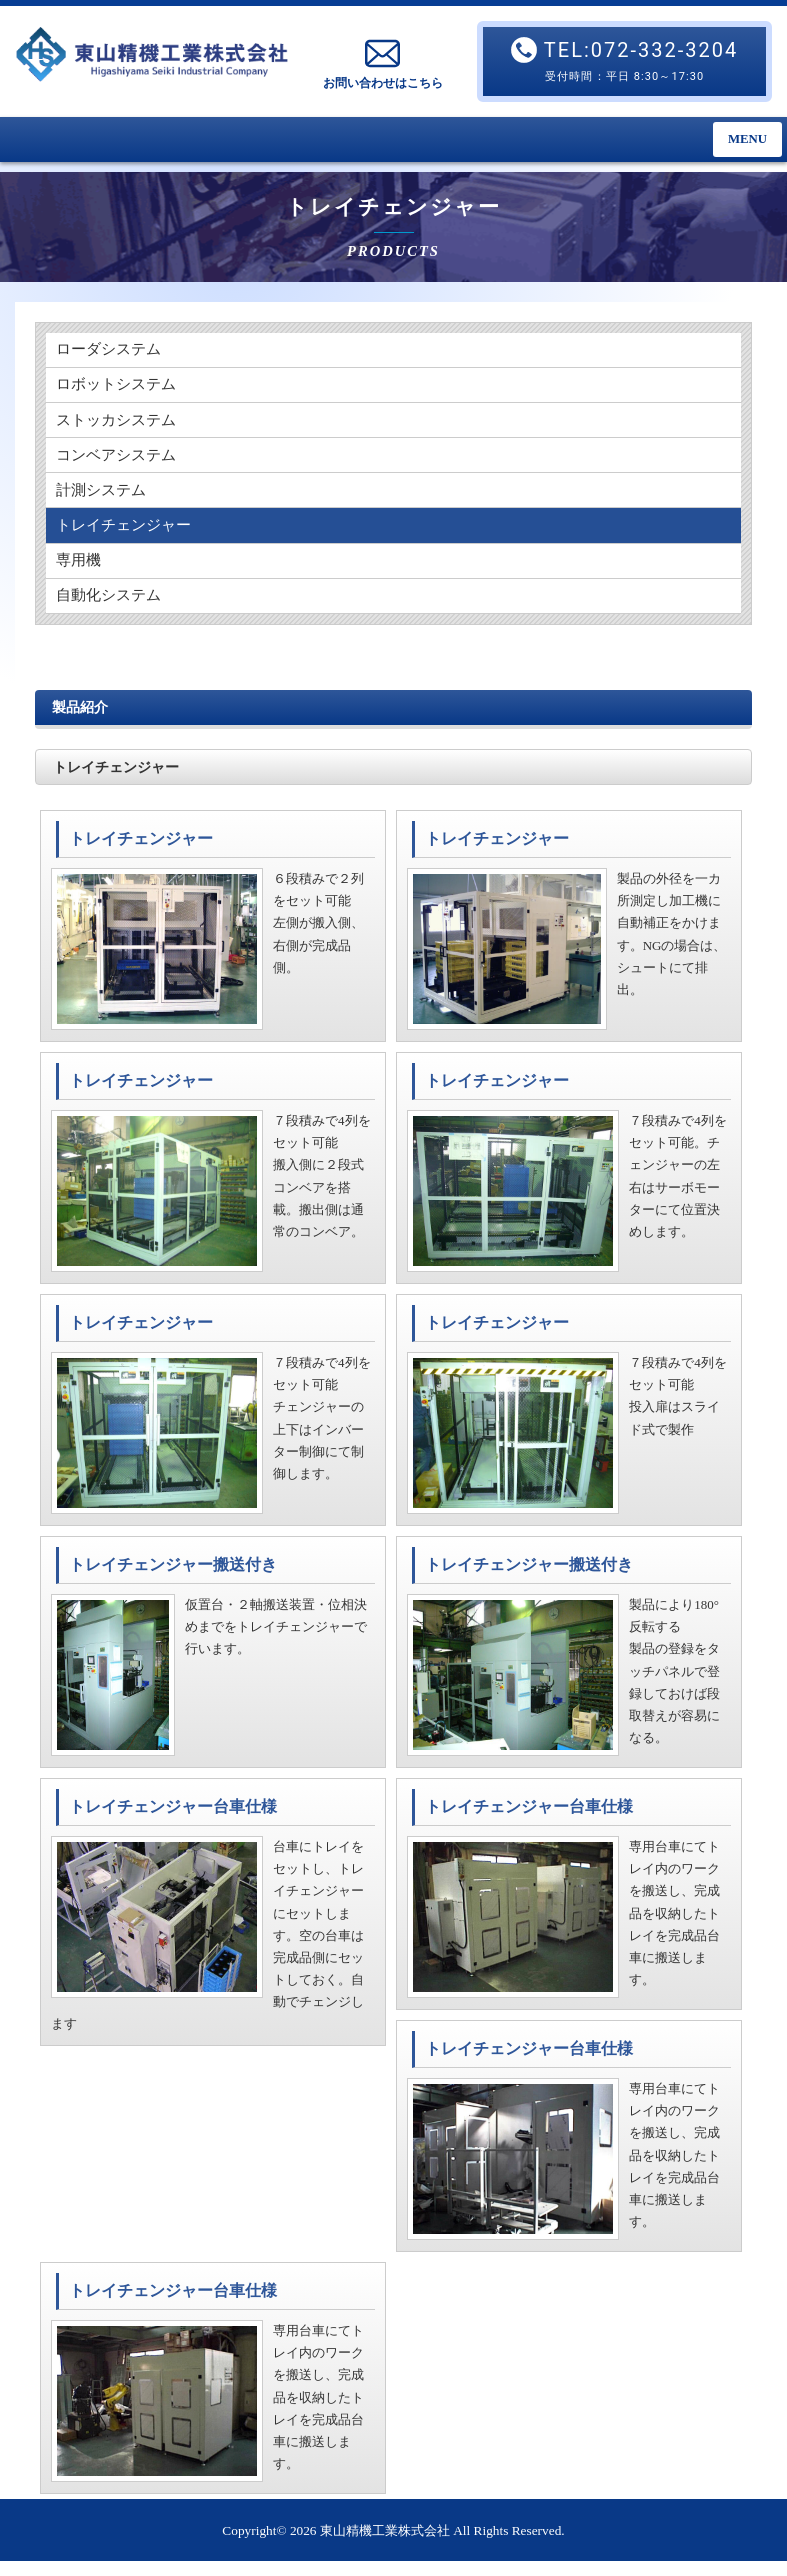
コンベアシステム (120, 461)
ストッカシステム (120, 424)
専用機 (80, 572)
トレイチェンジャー (128, 535)
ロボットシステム (120, 387)
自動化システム (112, 609)
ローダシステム (112, 350)
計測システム (104, 498)
